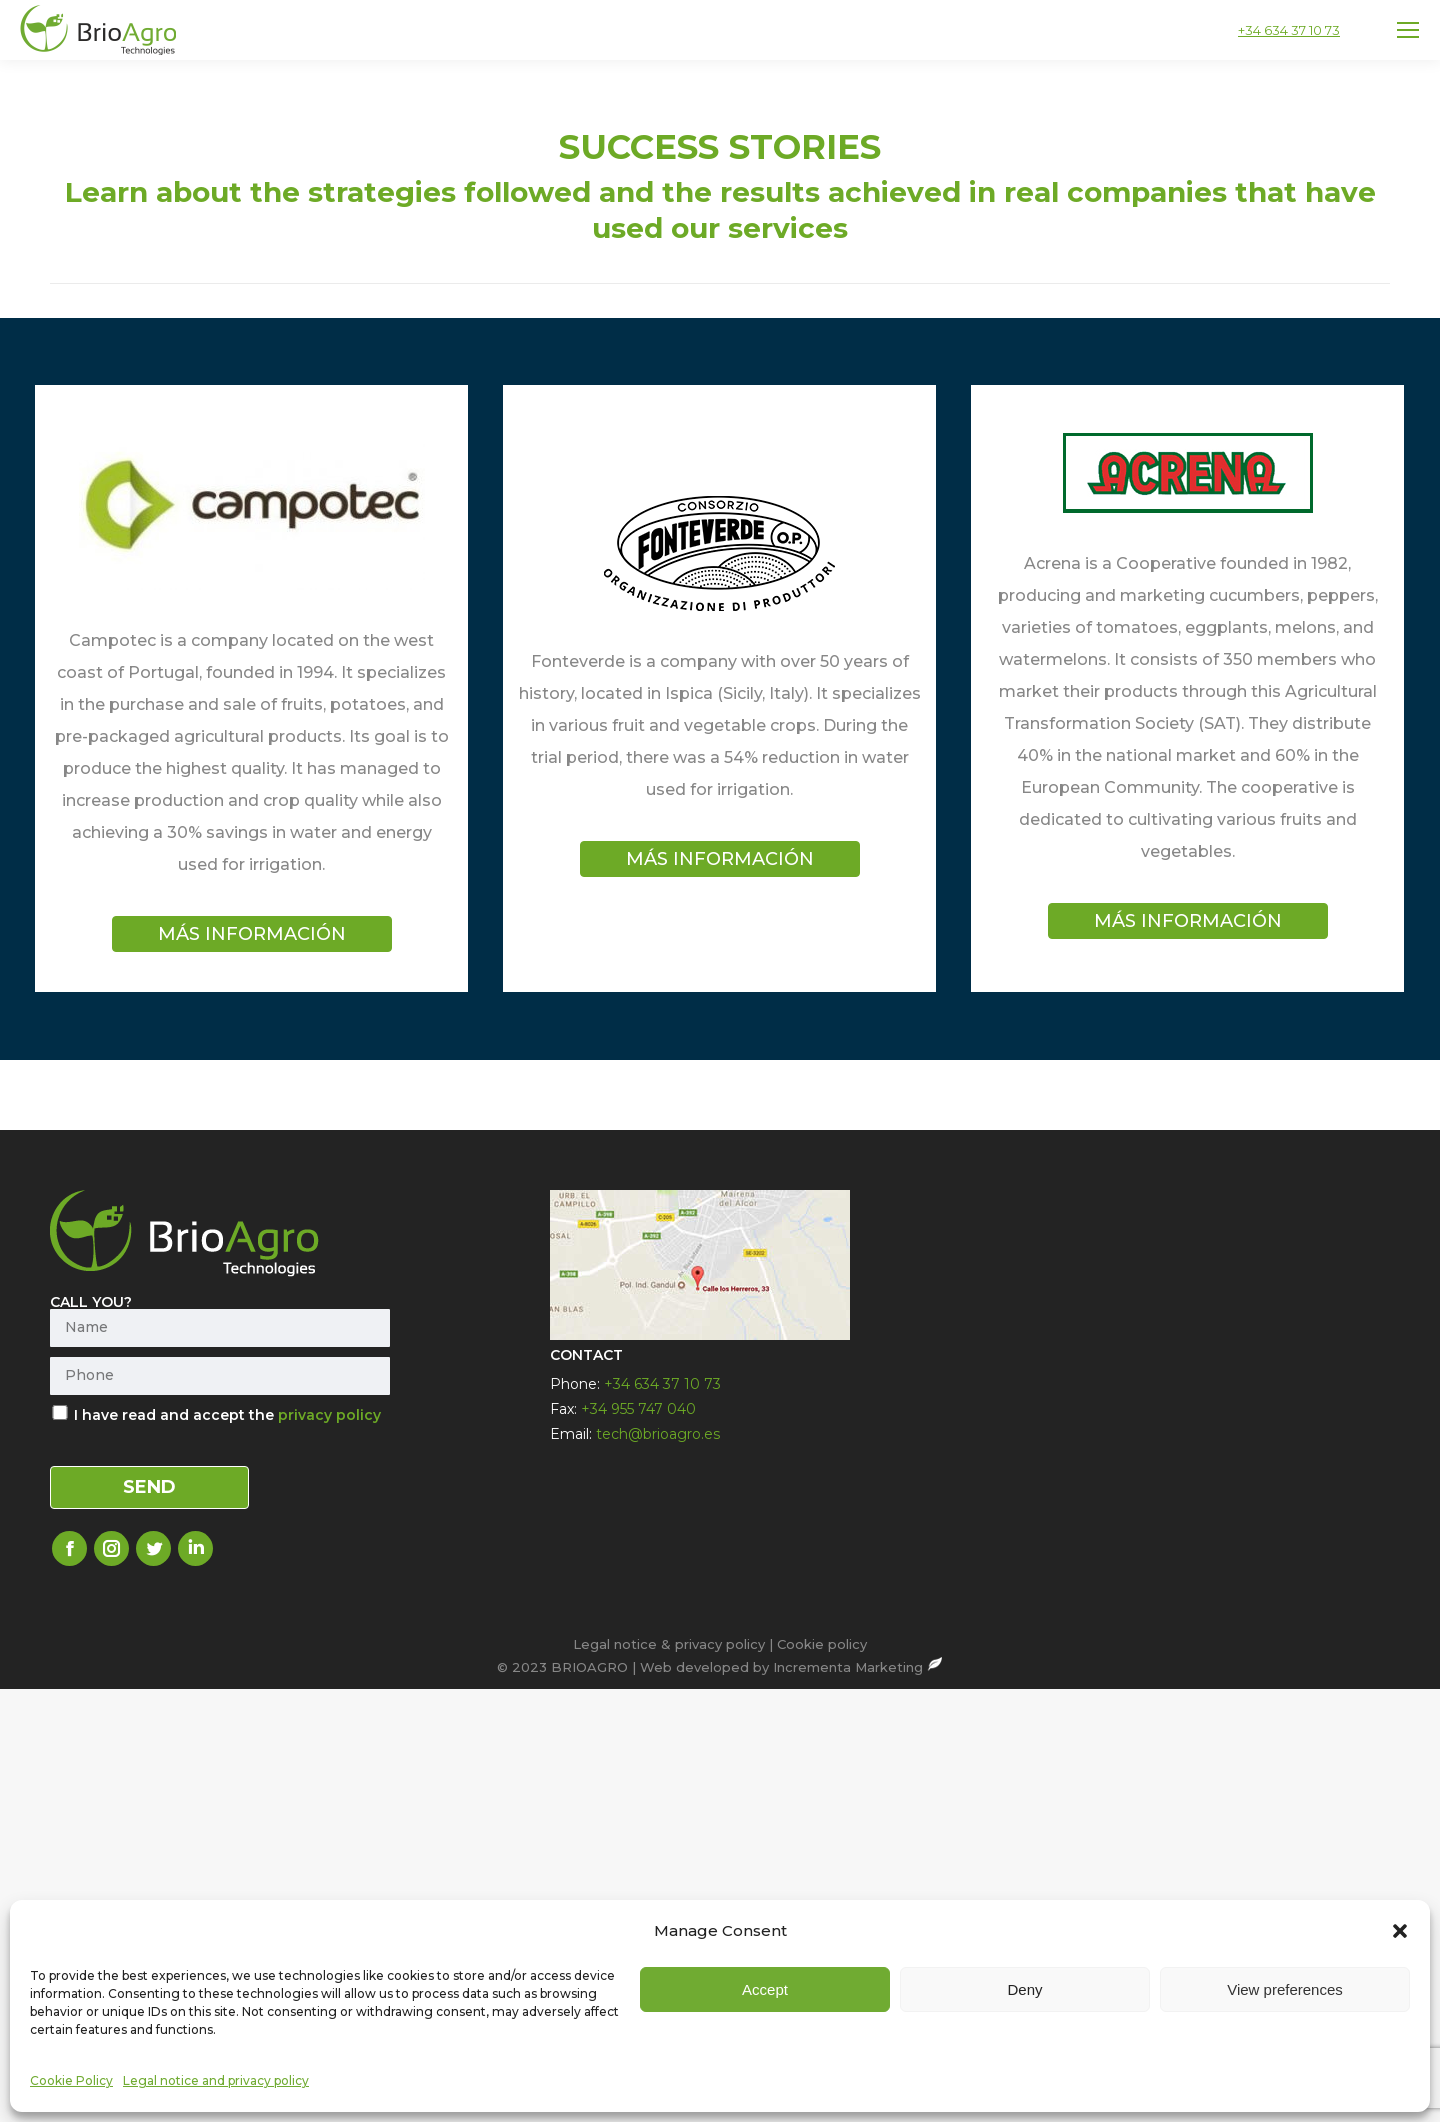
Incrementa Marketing (858, 1667)
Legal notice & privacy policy (669, 1644)
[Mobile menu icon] (1408, 30)
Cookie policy (822, 1644)
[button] (1400, 2079)
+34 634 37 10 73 (1289, 30)
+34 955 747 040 (638, 1409)
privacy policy (329, 1415)
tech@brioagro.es (658, 1434)
